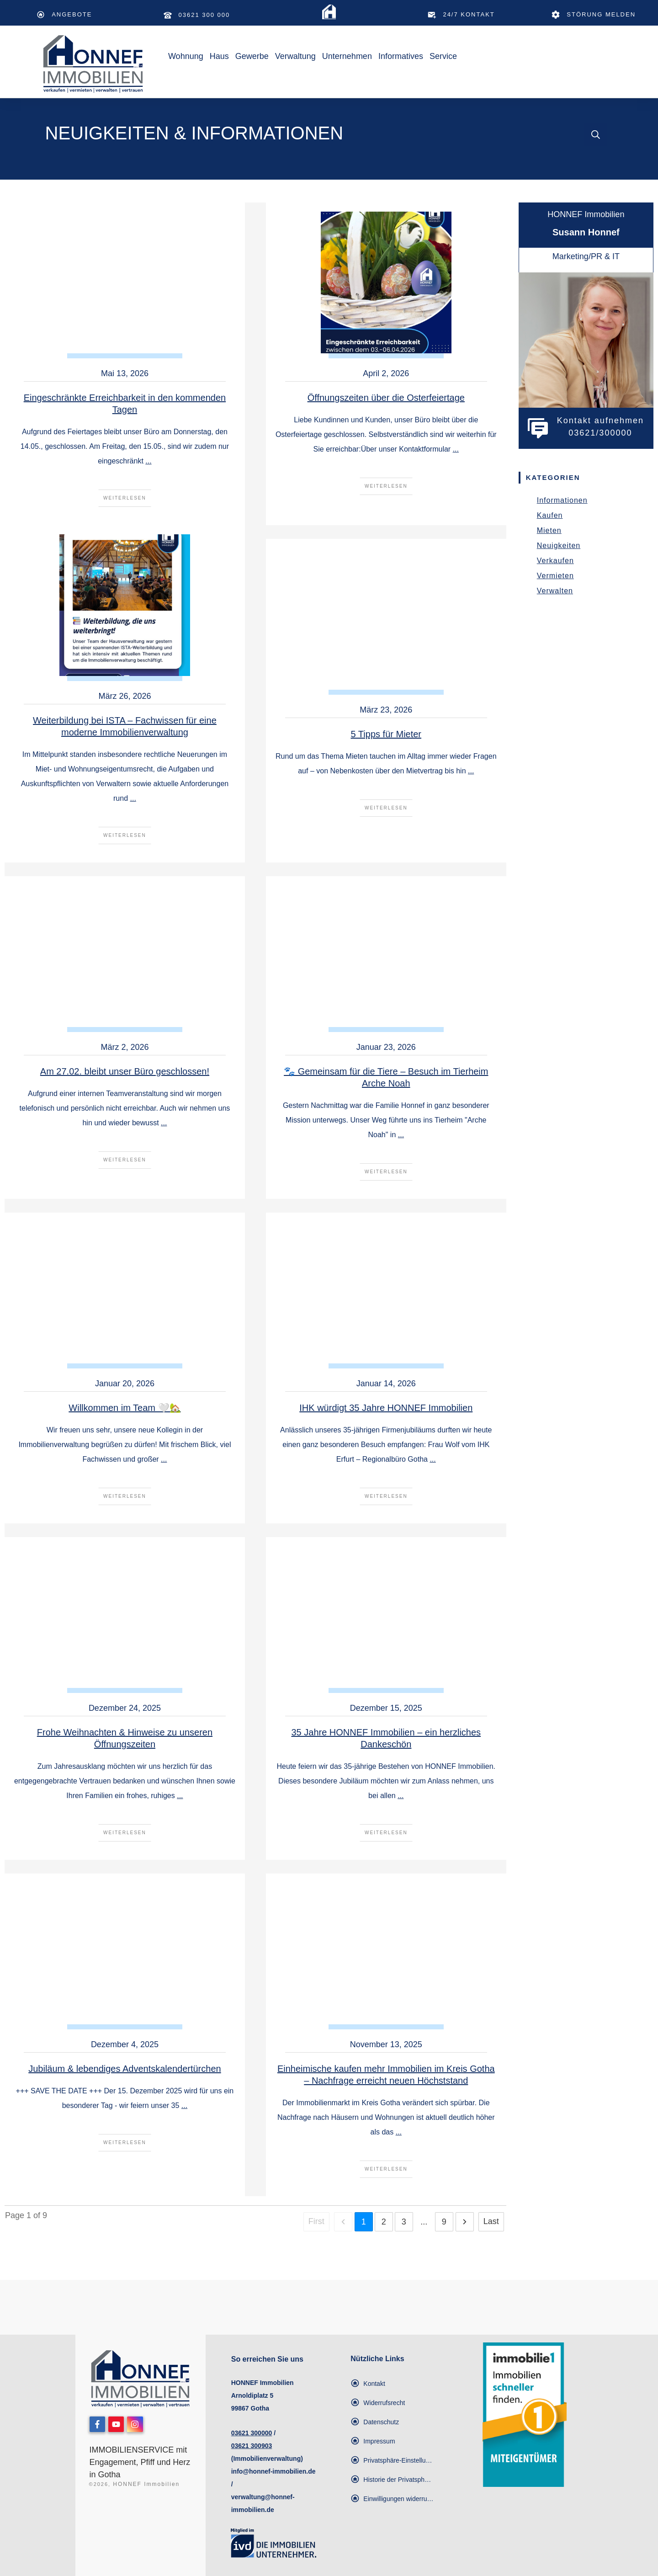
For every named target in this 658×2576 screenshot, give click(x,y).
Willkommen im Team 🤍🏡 (124, 1408)
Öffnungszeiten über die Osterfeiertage (386, 398)
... (148, 461)
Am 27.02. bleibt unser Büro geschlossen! (124, 1071)
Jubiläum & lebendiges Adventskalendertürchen (124, 2069)
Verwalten (555, 591)
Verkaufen (555, 560)
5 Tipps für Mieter (386, 734)
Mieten (549, 530)
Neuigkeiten (559, 545)
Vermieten (555, 576)
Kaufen (550, 515)
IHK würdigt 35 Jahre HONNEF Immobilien (385, 1408)
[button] (392, 2460)
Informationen (562, 500)
